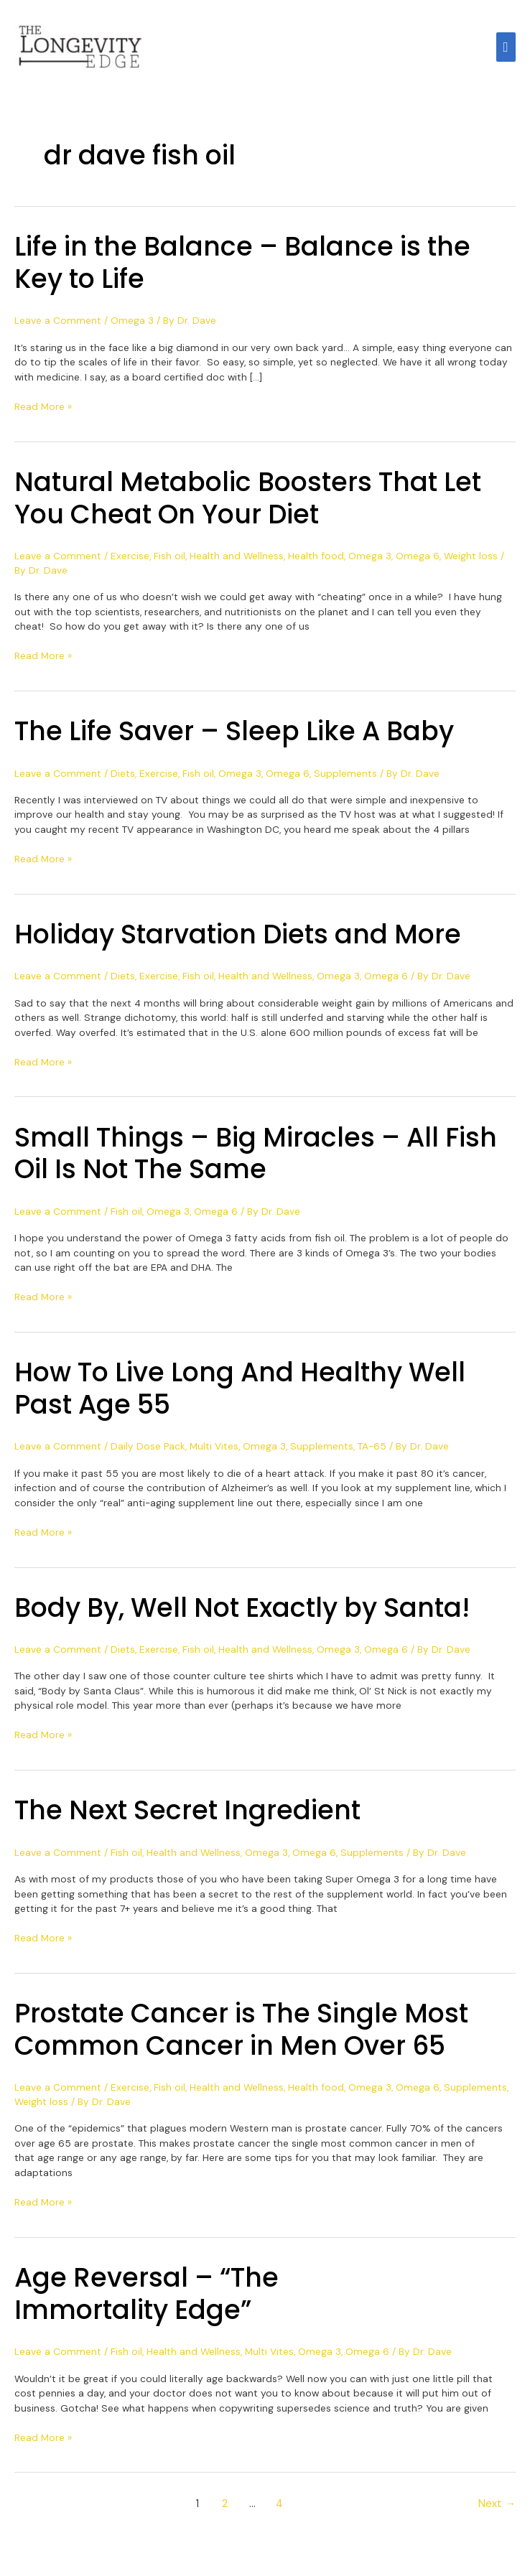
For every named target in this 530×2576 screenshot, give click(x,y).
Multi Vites (214, 1451)
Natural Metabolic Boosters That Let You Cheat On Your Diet (247, 503)
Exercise (130, 560)
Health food (316, 560)
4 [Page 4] (279, 2509)
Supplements (345, 778)
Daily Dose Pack (148, 1451)
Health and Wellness (237, 560)
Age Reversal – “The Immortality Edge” (146, 2298)
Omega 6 (418, 560)
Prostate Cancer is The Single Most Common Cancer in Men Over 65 (241, 2034)
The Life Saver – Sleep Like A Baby (234, 736)
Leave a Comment (57, 325)
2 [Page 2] (225, 2509)
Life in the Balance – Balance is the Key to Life (242, 267)
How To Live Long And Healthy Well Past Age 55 (239, 1393)
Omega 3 (132, 325)
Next (497, 2509)
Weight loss (471, 560)
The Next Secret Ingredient (187, 1815)
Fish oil (169, 560)
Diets (123, 778)
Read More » (43, 411)
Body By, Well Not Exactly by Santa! (242, 1613)
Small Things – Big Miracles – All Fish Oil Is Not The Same (255, 1158)
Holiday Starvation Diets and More (237, 939)
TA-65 (372, 1451)
